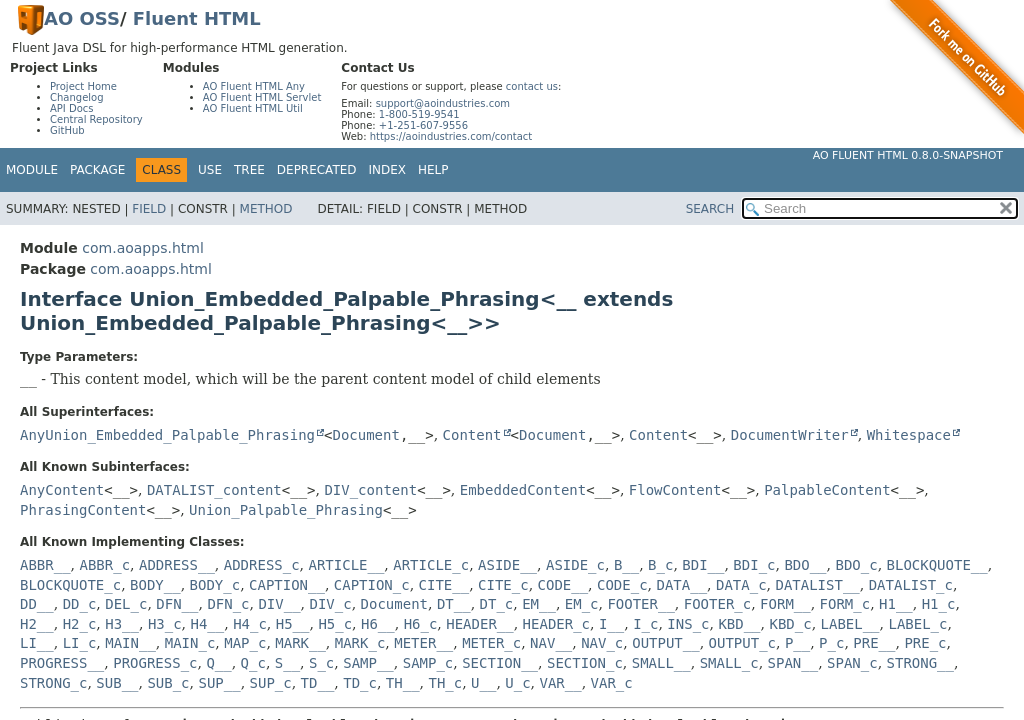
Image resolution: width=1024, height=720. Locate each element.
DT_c (497, 604)
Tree (249, 170)
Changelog (77, 97)
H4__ (208, 624)
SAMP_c (428, 663)
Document (365, 435)
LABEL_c (917, 624)
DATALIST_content (214, 490)
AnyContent (62, 490)
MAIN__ (130, 643)
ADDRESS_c (262, 565)
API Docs (72, 108)
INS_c (688, 624)
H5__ (293, 624)
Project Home (83, 86)
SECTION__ (500, 663)
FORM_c (845, 604)
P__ (797, 643)
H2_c (80, 624)
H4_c (250, 624)
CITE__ (444, 585)
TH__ (403, 683)
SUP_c (271, 683)
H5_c (335, 624)
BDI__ (703, 565)
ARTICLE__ (347, 565)
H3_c (165, 624)
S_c (321, 663)
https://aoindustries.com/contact (451, 136)
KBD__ (739, 624)
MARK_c (360, 643)
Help (433, 170)
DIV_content (370, 490)
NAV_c (602, 643)
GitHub (67, 130)
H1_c (939, 604)
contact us (532, 86)
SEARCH (710, 209)
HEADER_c (556, 624)
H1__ (896, 604)
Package (97, 170)
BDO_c (856, 565)
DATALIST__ (817, 585)
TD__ (318, 683)
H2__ (37, 624)
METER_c (491, 643)
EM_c (582, 604)
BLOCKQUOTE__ (937, 565)
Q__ (218, 663)
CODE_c (622, 585)
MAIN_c (190, 643)
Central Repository (96, 119)
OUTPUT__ (665, 643)
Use (210, 170)
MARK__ (300, 643)
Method (266, 209)
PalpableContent (827, 490)
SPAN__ (793, 663)
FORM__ (785, 604)
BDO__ (805, 565)
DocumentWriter (790, 435)
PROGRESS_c (155, 663)
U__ (483, 683)
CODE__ (563, 585)
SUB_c (168, 683)
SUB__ (117, 683)
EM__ (539, 604)
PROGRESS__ (62, 663)
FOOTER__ (640, 604)
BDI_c (754, 565)
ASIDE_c (575, 565)
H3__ (122, 624)
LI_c (80, 643)
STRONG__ (920, 663)
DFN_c (228, 604)
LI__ (37, 643)
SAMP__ (368, 663)
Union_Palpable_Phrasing (286, 510)
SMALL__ (661, 663)
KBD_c (790, 624)
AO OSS (82, 18)
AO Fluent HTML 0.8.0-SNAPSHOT (908, 155)
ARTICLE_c (431, 565)
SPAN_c (852, 663)
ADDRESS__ (177, 565)
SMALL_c (729, 663)
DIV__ (279, 604)
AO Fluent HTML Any (254, 86)
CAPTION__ (287, 585)
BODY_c (215, 585)
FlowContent (675, 490)
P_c (831, 643)
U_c (517, 683)
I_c (645, 624)
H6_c (421, 624)
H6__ (378, 624)
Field (149, 209)
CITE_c (503, 585)
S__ (287, 663)
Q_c (253, 663)
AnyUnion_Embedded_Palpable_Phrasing (167, 435)
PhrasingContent (83, 510)
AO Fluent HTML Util (253, 108)
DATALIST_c (911, 585)
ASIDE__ (507, 565)
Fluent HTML (197, 18)
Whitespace (909, 435)
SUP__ (219, 683)
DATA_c (741, 585)
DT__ (454, 604)
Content (472, 435)
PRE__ (874, 643)
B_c (660, 565)
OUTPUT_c (742, 643)
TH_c (445, 683)
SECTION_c (585, 663)
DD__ (37, 604)
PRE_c (925, 643)
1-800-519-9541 (419, 114)
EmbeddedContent (523, 490)
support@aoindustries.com (443, 103)
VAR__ (561, 683)
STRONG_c (53, 683)
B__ (626, 565)
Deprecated (317, 170)
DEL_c (126, 604)
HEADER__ (479, 624)
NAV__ (551, 643)
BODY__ (155, 585)
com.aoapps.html (142, 248)
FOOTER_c (717, 604)
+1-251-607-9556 (423, 125)
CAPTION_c (372, 585)
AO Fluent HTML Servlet (262, 97)
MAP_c (245, 643)
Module (32, 170)
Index (388, 170)
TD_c (360, 683)
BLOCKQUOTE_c (70, 585)
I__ (611, 624)
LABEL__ (850, 624)
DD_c (80, 604)
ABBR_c (104, 565)
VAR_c (612, 683)
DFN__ (177, 604)
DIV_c (331, 604)
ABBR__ (45, 565)
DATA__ (682, 585)
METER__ (423, 643)
